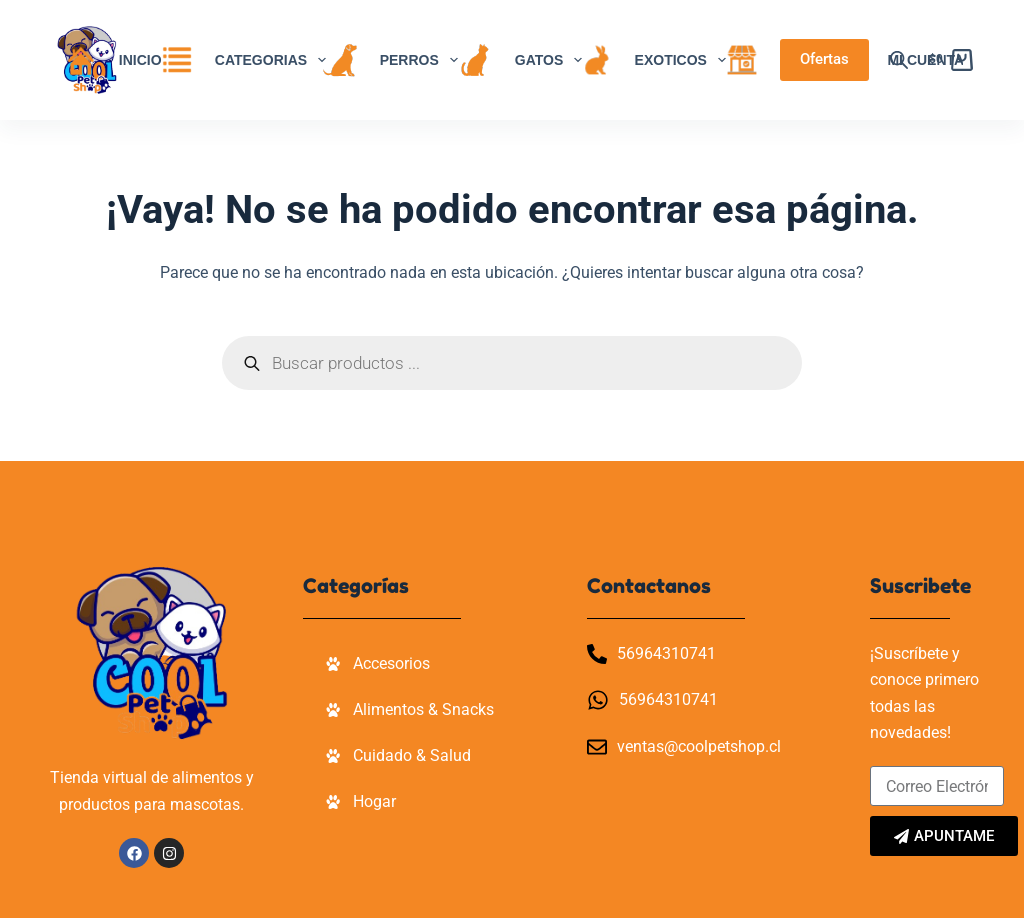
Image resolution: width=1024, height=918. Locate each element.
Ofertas (824, 59)
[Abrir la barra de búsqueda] (899, 60)
